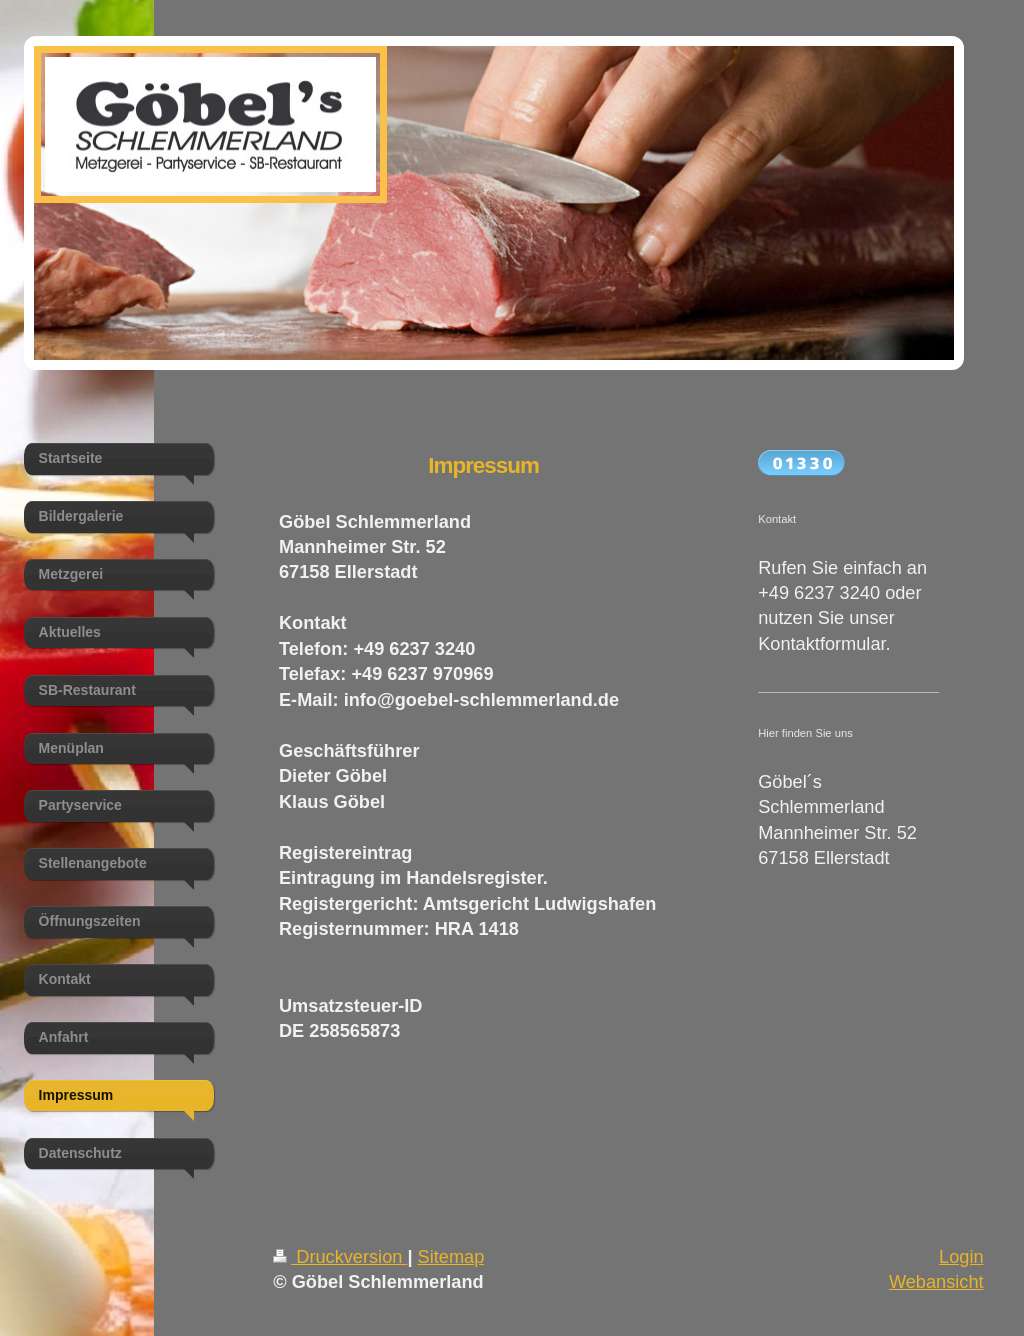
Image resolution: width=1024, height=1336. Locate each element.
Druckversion (340, 1257)
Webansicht (936, 1282)
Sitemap (451, 1257)
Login (961, 1257)
